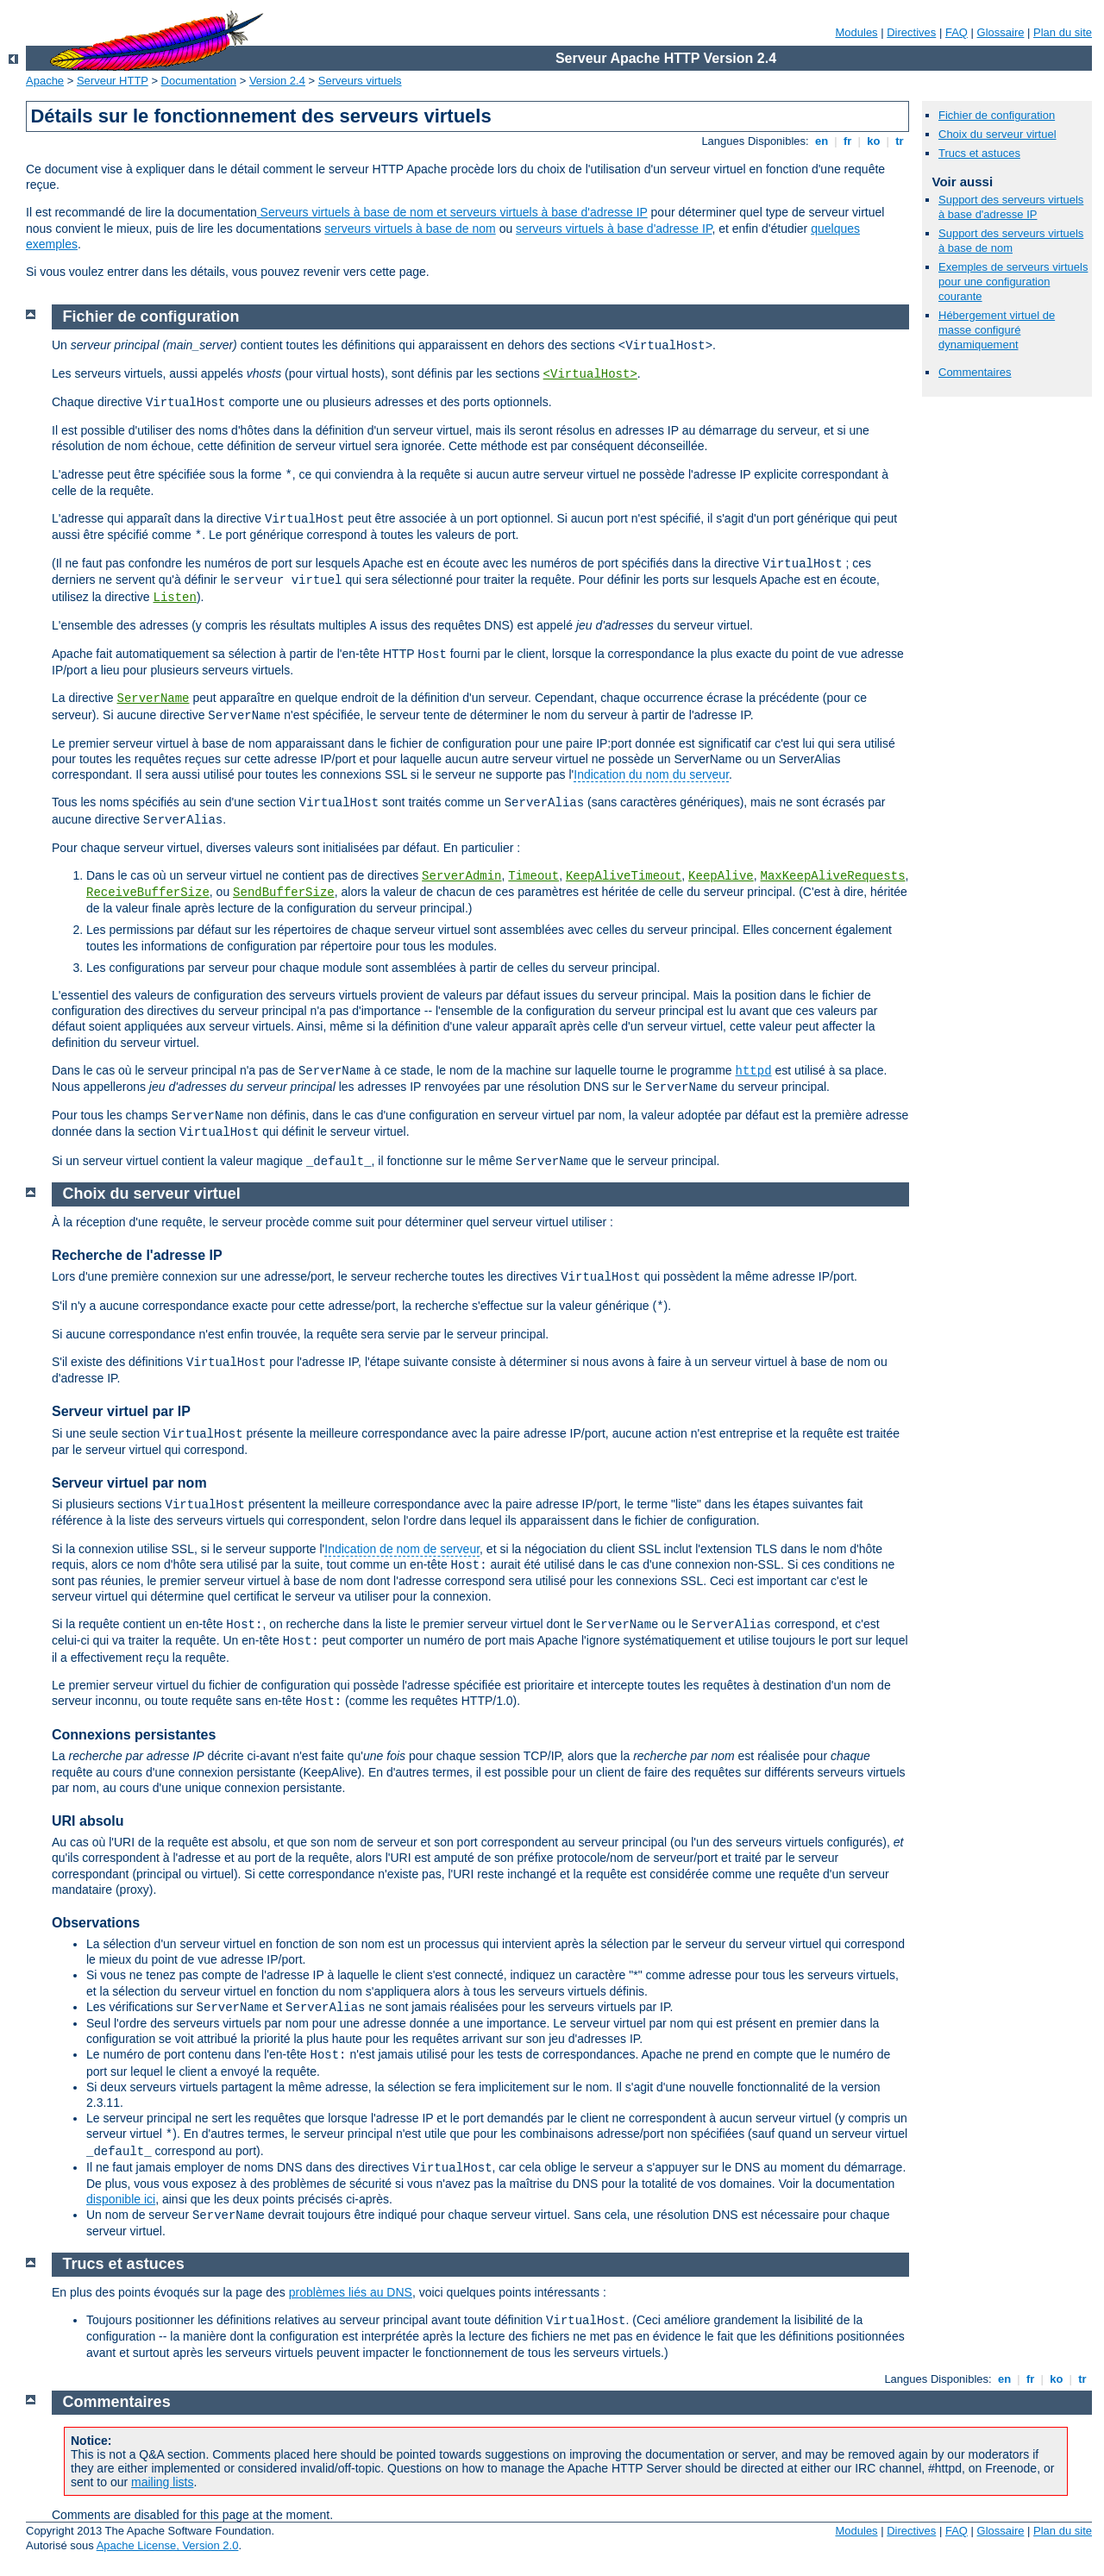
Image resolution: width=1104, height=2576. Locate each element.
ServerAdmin (461, 876)
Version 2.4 (277, 80)
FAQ (956, 32)
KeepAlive (721, 876)
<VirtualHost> (590, 374)
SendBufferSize (284, 892)
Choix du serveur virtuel (997, 134)
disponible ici (120, 2199)
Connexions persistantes (134, 1734)
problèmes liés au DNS (350, 2292)
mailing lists (162, 2482)
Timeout (533, 876)
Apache (45, 80)
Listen (175, 598)
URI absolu (88, 1821)
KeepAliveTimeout (623, 876)
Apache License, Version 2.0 (168, 2545)
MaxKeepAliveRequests (833, 876)
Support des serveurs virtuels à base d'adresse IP (1010, 207)
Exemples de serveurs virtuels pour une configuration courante (1013, 281)
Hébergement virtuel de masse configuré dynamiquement (996, 330)
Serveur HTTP (112, 80)
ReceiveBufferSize (148, 892)
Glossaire (1001, 32)
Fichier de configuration (996, 115)
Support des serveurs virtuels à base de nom (1010, 240)
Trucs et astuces (979, 153)
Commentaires (975, 372)
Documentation (198, 80)
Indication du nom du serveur (651, 774)
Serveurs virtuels (360, 80)
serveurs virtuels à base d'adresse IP (614, 228)
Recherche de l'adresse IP (137, 1255)
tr (900, 141)
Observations (96, 1922)
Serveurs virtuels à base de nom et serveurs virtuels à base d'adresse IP (452, 212)
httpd (754, 1071)
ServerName (152, 698)
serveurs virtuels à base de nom (409, 228)
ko (873, 141)
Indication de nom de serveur (402, 1549)
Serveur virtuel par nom (129, 1483)
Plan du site (1062, 32)
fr (847, 141)
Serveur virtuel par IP (121, 1411)
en (821, 141)
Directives (911, 32)
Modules (856, 32)
